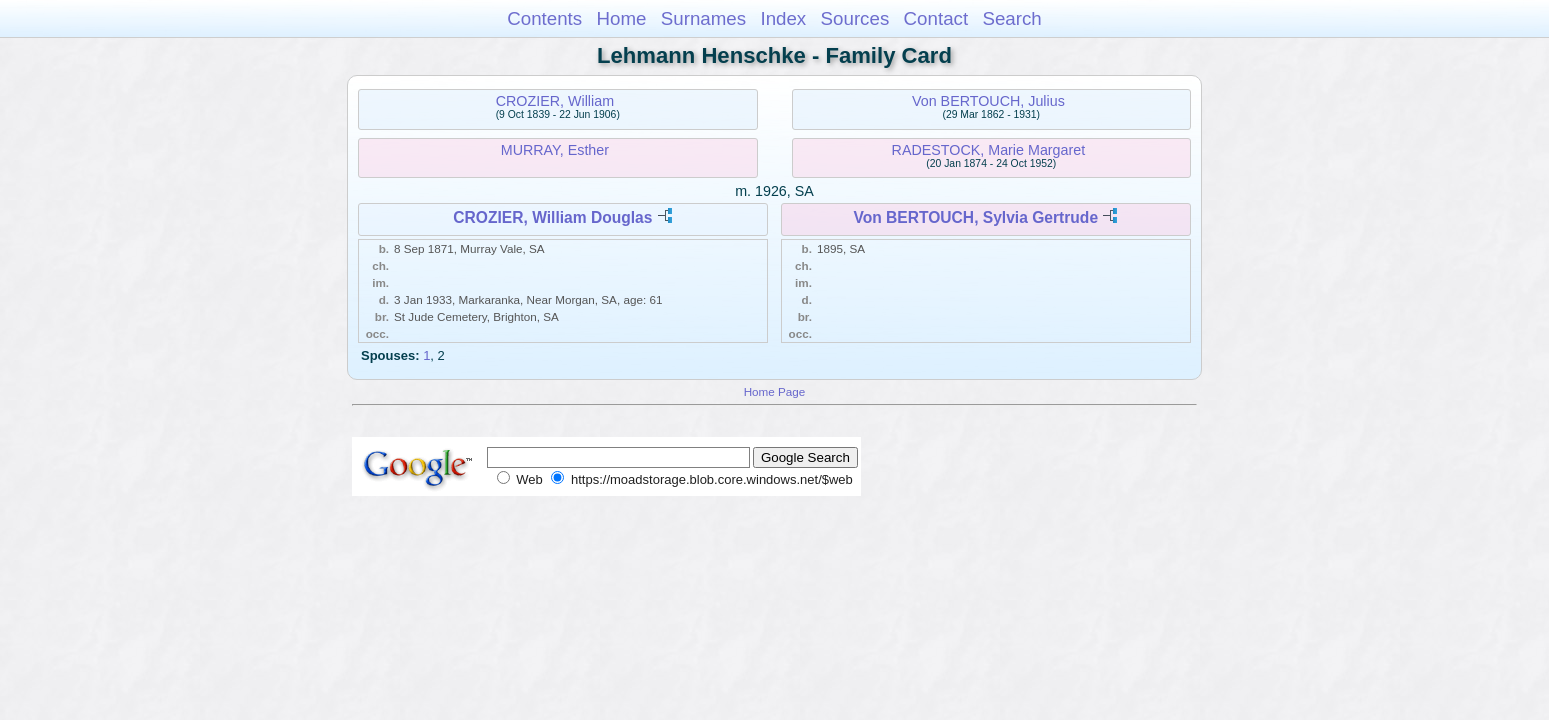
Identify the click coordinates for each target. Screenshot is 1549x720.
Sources (855, 18)
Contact (936, 18)
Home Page (775, 391)
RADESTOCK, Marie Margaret (989, 150)
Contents (544, 18)
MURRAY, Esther (555, 150)
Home (621, 18)
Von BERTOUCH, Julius (988, 101)
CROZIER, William (555, 101)
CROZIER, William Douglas (552, 217)
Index (783, 18)
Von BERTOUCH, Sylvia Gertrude (975, 217)
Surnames (703, 18)
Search (1011, 18)
